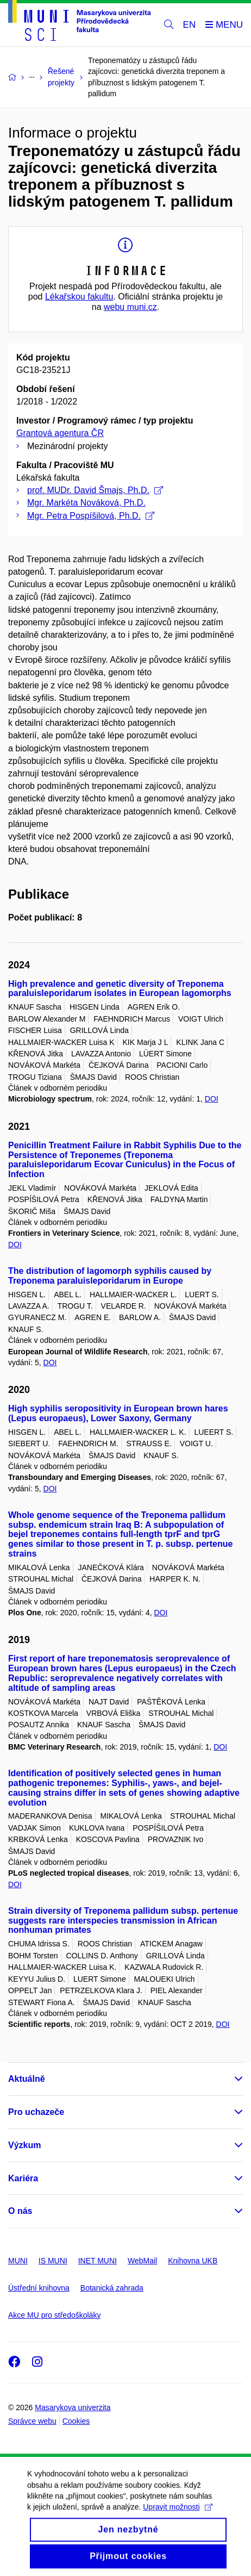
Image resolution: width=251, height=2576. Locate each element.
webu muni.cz (130, 307)
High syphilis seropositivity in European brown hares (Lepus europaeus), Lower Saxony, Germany (118, 1413)
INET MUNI (97, 2260)
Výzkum (24, 2145)
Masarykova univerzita (72, 2407)
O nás (20, 2211)
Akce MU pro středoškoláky (54, 2315)
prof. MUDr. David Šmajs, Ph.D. (95, 490)
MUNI (18, 2260)
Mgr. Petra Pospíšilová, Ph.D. (90, 515)
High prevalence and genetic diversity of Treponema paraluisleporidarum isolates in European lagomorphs (119, 988)
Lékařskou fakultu (79, 296)
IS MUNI (53, 2260)
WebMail (142, 2260)
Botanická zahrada (111, 2287)
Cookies (76, 2421)
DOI (211, 1098)
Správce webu (32, 2421)
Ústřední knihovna (39, 2287)
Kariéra (23, 2178)
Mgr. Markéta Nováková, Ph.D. (86, 502)
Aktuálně (26, 2078)
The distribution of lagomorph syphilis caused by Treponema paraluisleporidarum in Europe (109, 1275)
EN (189, 25)
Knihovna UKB (192, 2260)
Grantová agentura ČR (60, 433)
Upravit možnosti (177, 2519)
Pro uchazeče (36, 2112)
